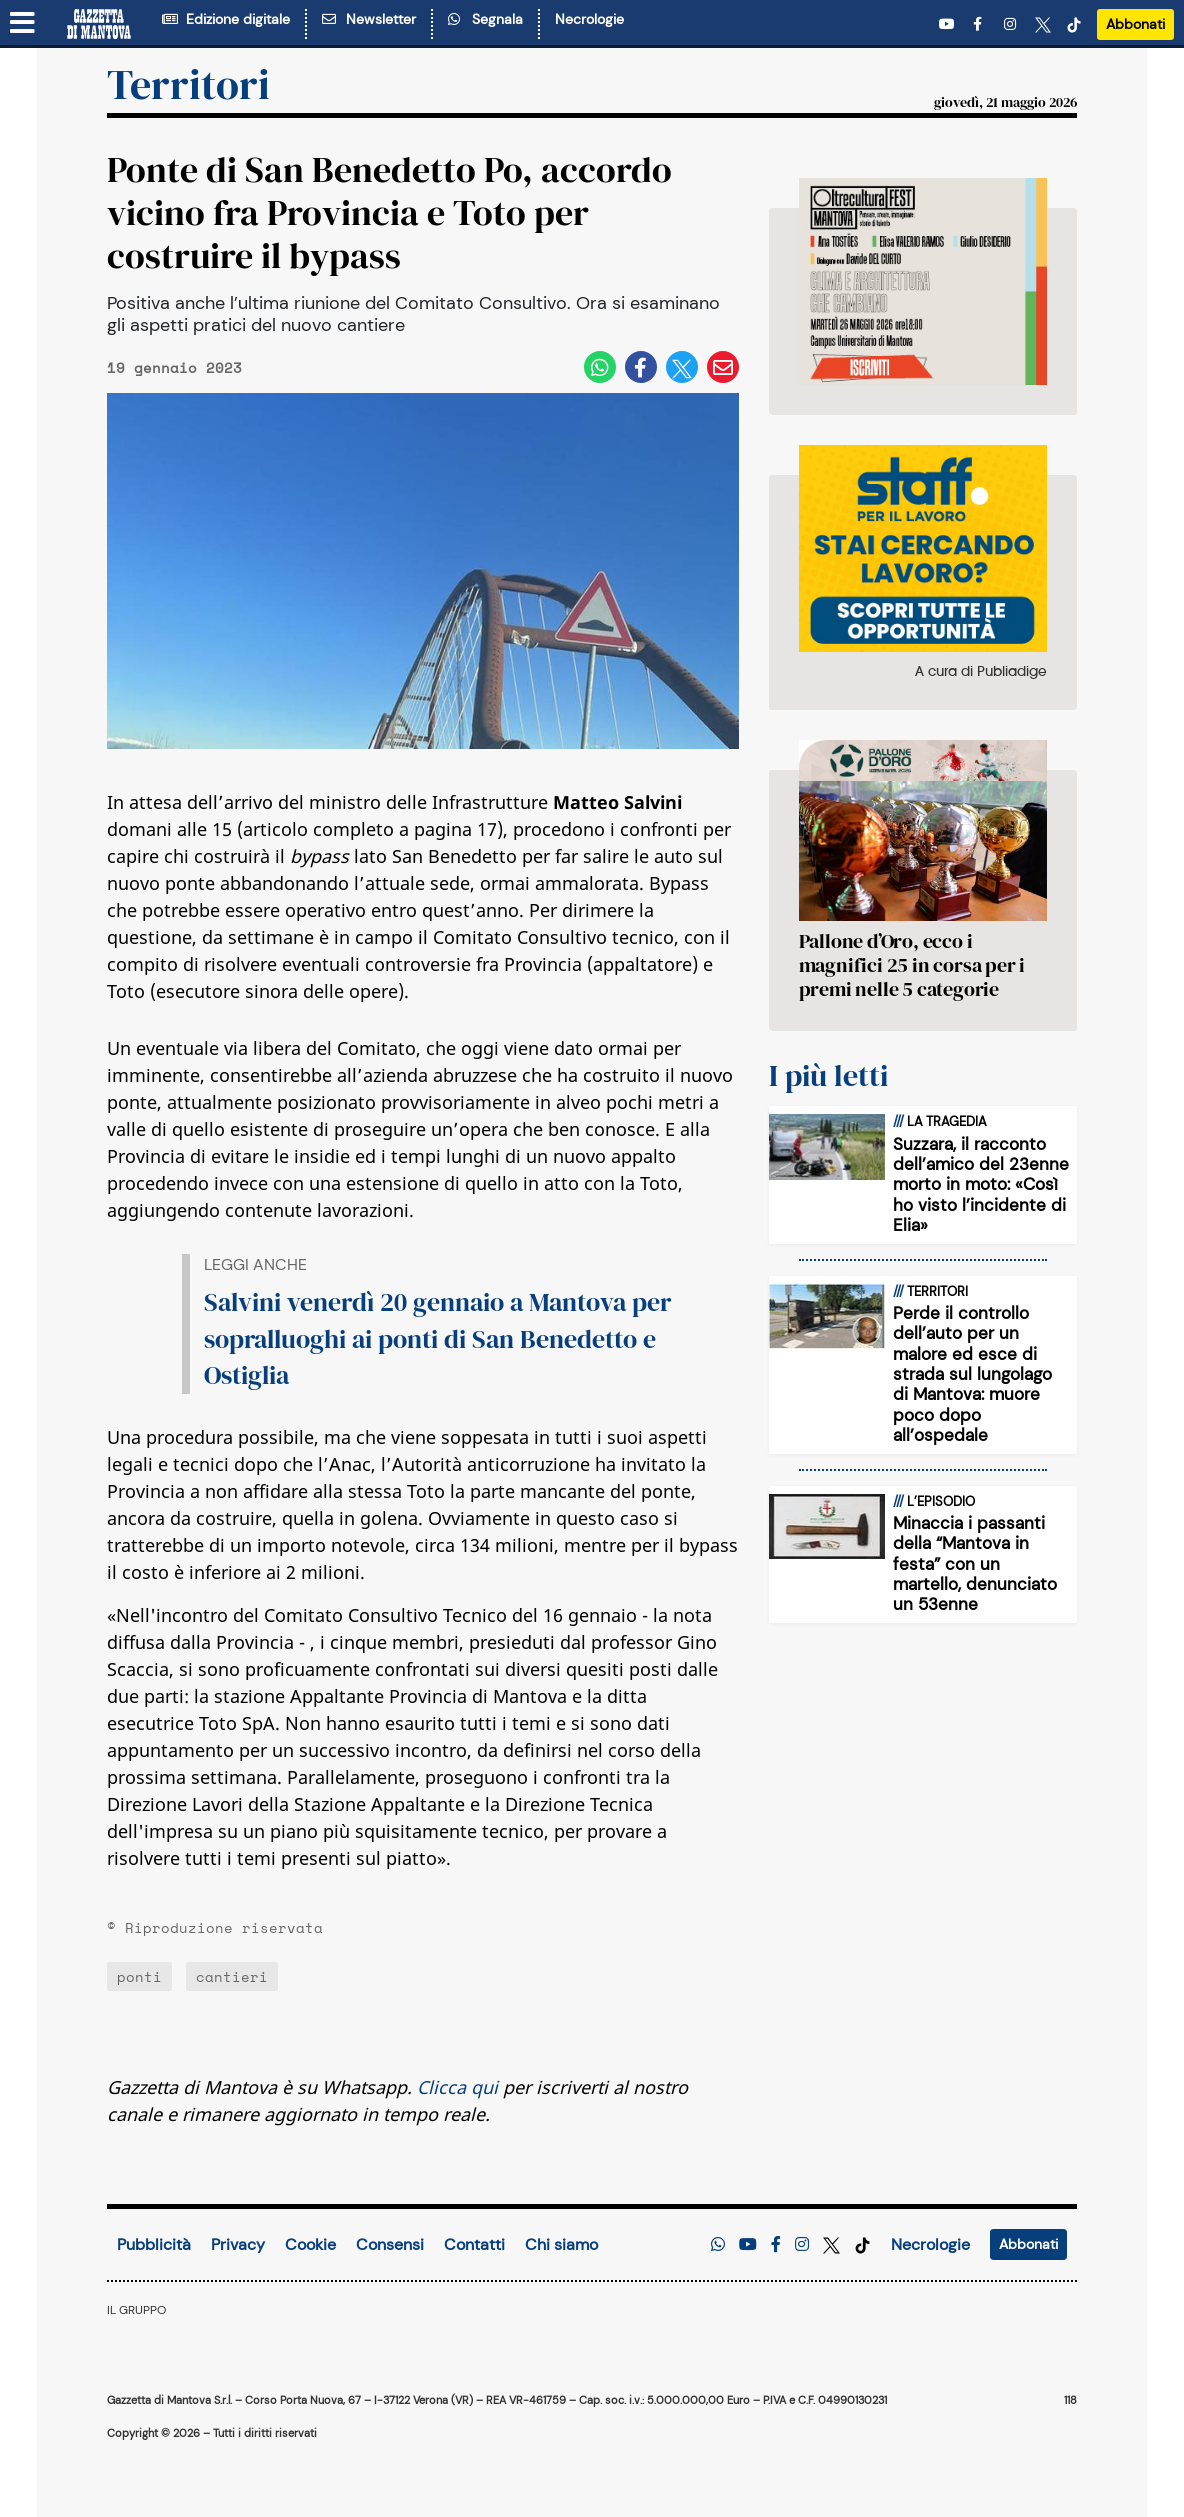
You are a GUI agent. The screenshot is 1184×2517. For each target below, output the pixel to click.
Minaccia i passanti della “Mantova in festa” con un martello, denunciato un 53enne (975, 1564)
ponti (139, 1976)
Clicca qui (457, 2087)
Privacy (238, 2244)
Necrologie (589, 19)
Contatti (474, 2244)
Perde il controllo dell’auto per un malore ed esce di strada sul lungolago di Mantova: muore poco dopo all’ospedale (972, 1374)
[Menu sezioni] (23, 24)
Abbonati (1135, 24)
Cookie (310, 2244)
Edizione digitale (226, 19)
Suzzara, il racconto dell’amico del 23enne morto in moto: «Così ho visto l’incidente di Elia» (981, 1185)
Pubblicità (154, 2244)
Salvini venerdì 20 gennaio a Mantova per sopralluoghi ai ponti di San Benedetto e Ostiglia (437, 1338)
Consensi (390, 2244)
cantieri (232, 1976)
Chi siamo (561, 2244)
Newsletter (369, 19)
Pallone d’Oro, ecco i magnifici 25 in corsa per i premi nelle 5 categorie (912, 965)
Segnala (485, 19)
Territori (188, 84)
